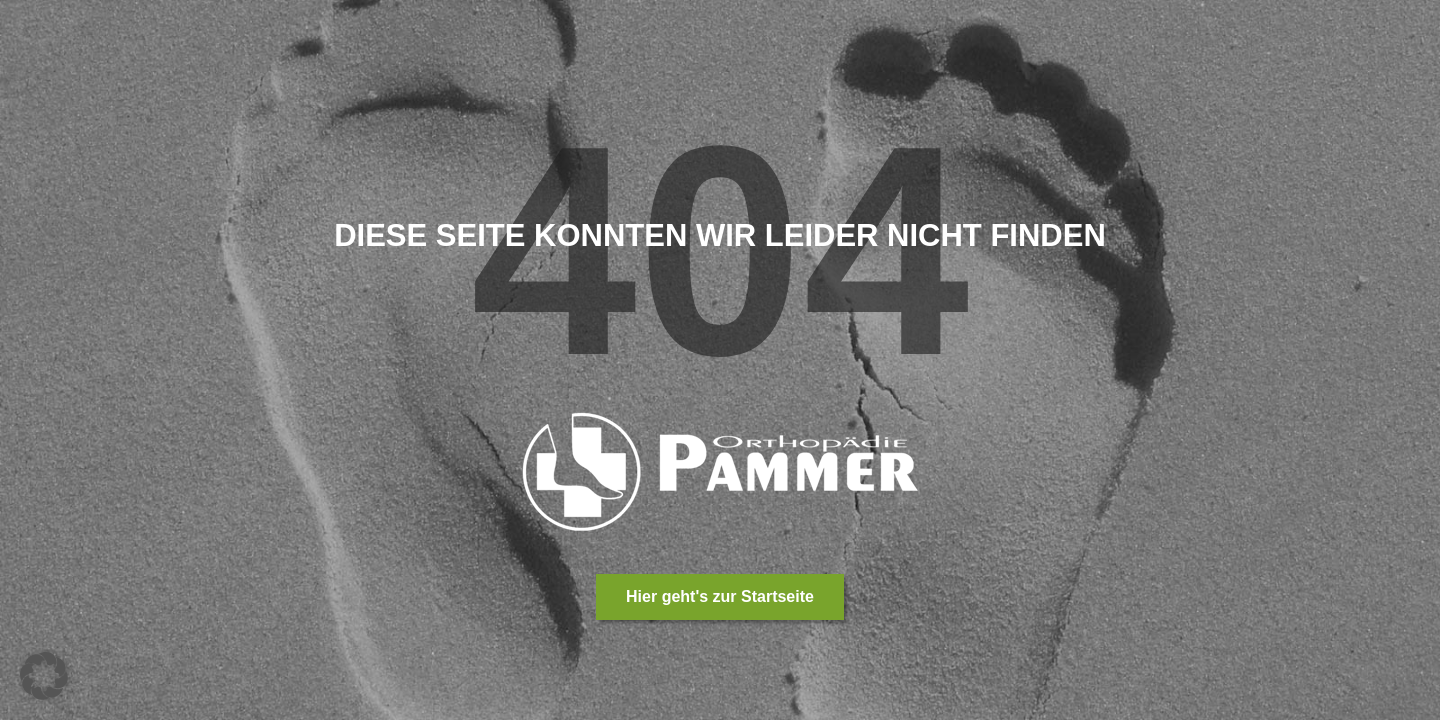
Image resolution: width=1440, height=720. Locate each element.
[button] (44, 676)
